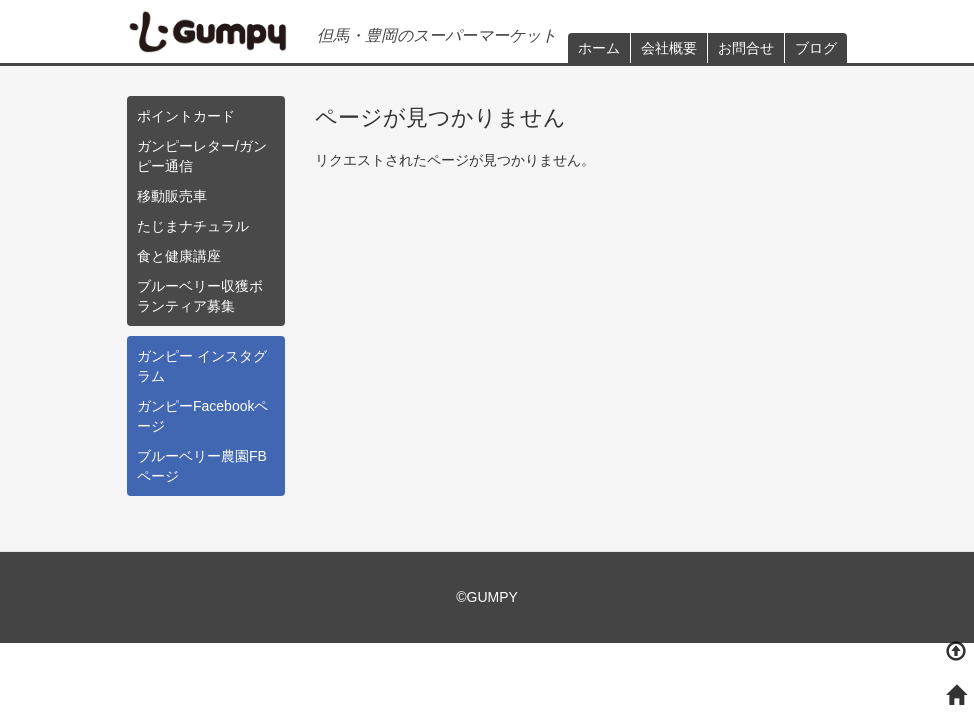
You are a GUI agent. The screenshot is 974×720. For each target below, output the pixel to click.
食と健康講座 (179, 256)
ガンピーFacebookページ (202, 416)
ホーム (599, 48)
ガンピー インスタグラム (202, 366)
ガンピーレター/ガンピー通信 (202, 156)
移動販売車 (172, 196)
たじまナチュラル (193, 226)
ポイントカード (186, 116)
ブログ (816, 48)
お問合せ (746, 48)
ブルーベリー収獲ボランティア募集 (200, 296)
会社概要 (669, 48)
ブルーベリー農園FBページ (202, 466)
